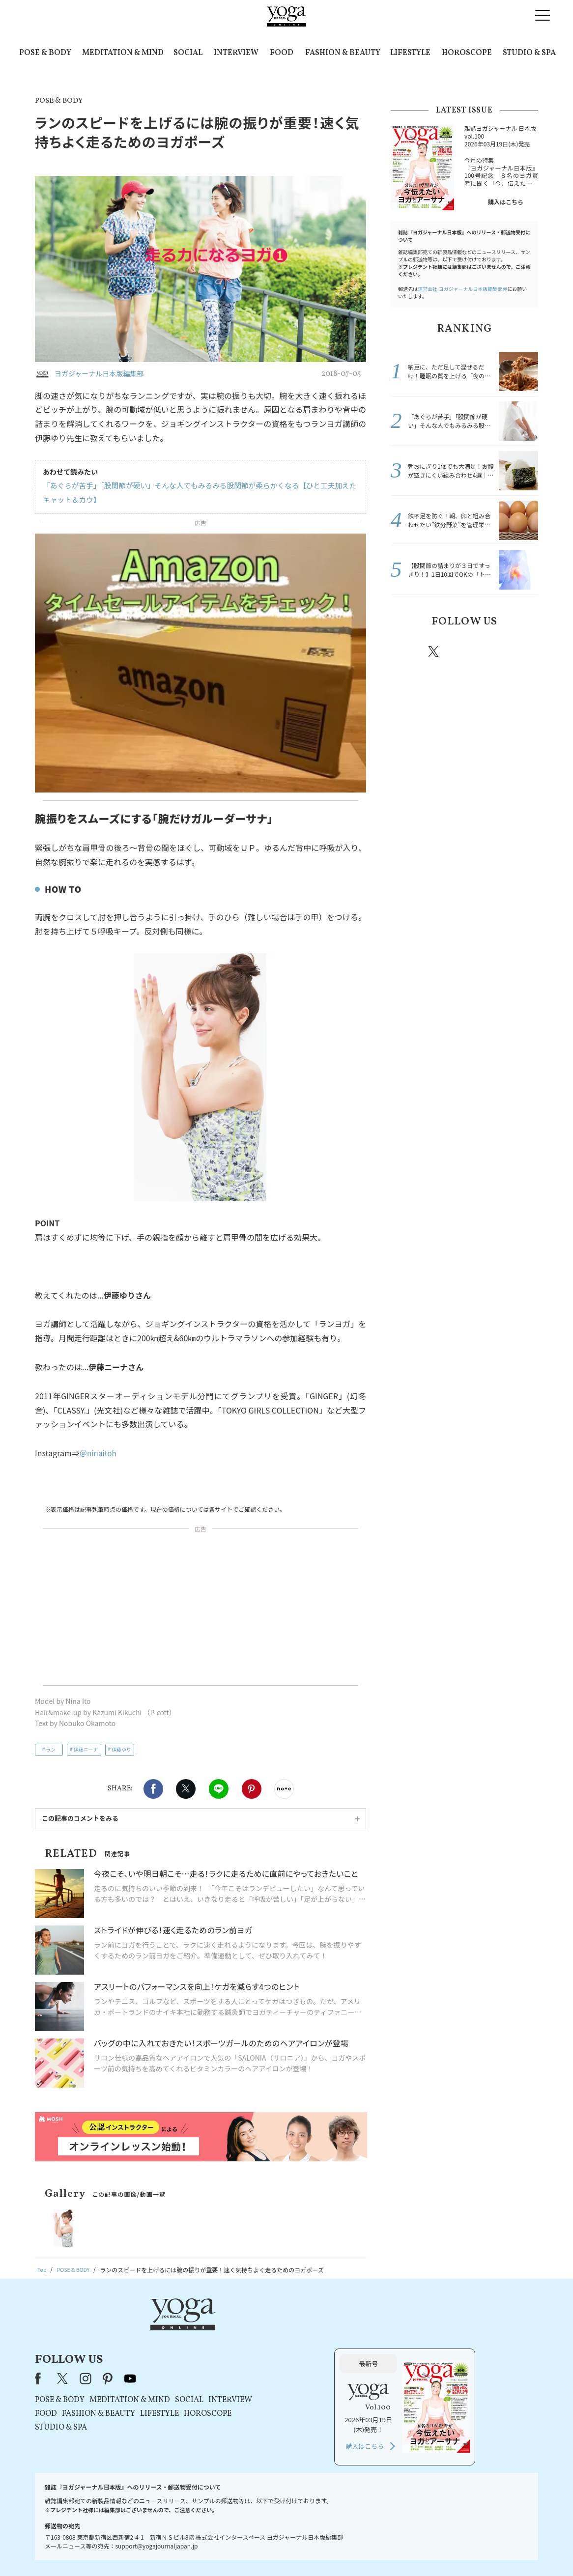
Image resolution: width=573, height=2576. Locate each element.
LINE (219, 1789)
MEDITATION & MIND (123, 53)
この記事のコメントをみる (80, 1818)
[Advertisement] (200, 1608)
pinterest (493, 651)
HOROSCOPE (467, 53)
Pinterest (251, 1789)
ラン (51, 1749)
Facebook (153, 1789)
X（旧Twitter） (189, 2328)
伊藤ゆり (121, 1749)
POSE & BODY (45, 53)
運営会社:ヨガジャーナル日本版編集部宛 (462, 288)
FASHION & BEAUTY (342, 53)
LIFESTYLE (410, 53)
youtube (256, 2328)
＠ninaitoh (99, 1453)
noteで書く (284, 1789)
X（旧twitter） (186, 1789)
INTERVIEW (236, 53)
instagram (463, 651)
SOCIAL (187, 53)
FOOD (281, 53)
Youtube (521, 651)
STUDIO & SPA (529, 53)
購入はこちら (505, 202)
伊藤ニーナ (86, 1749)
